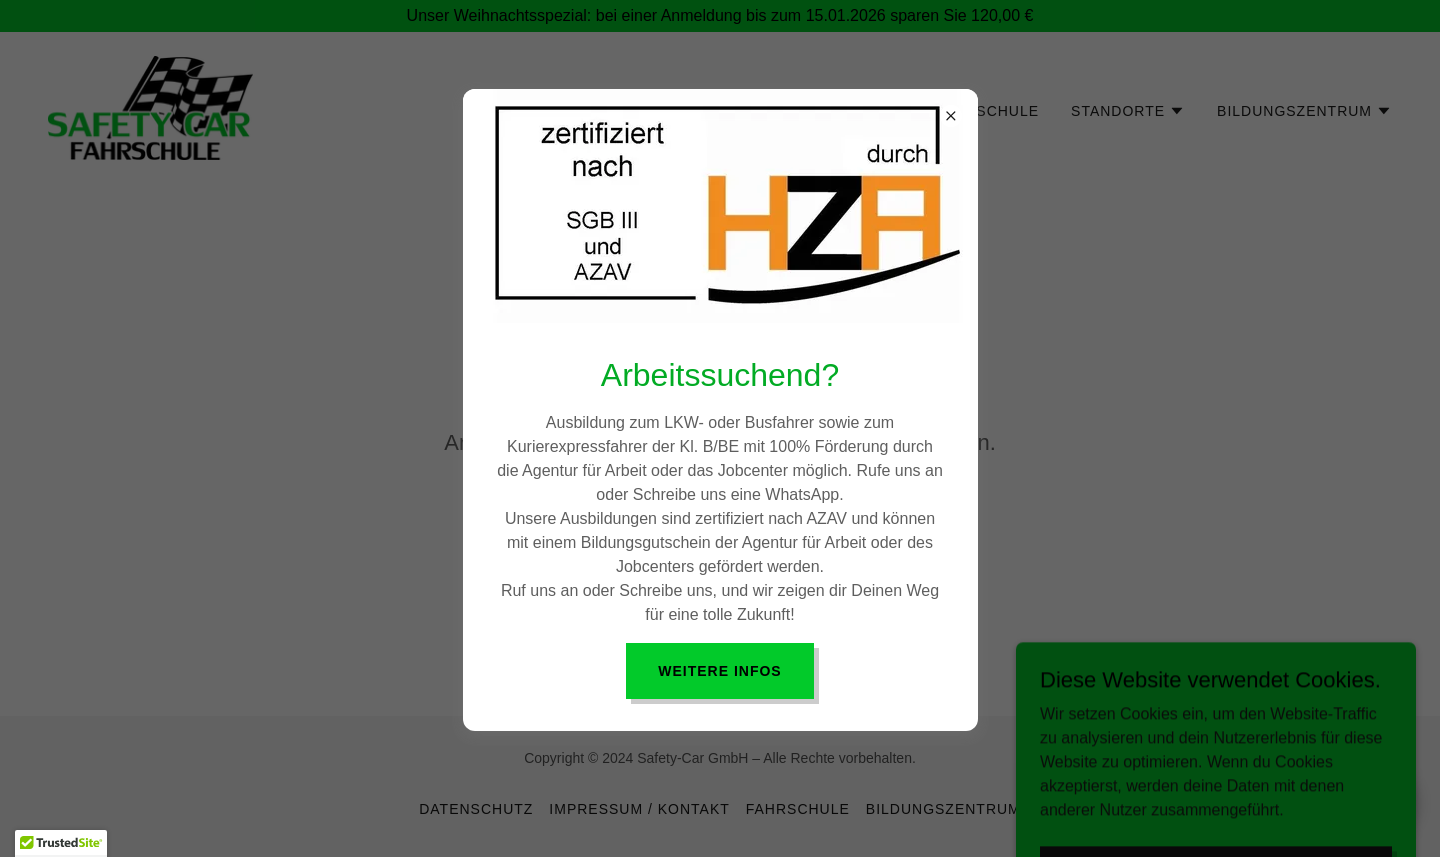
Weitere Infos (719, 671)
